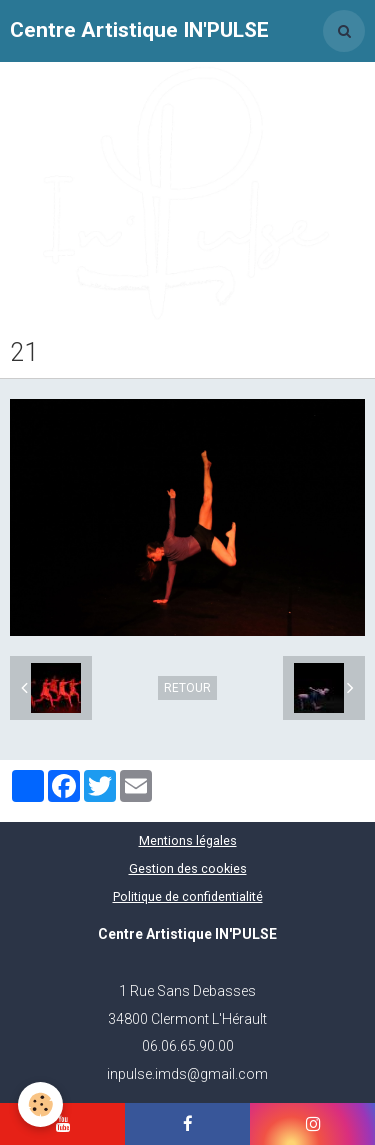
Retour (187, 688)
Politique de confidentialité (188, 896)
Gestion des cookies (188, 868)
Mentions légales (188, 840)
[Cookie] (40, 1104)
